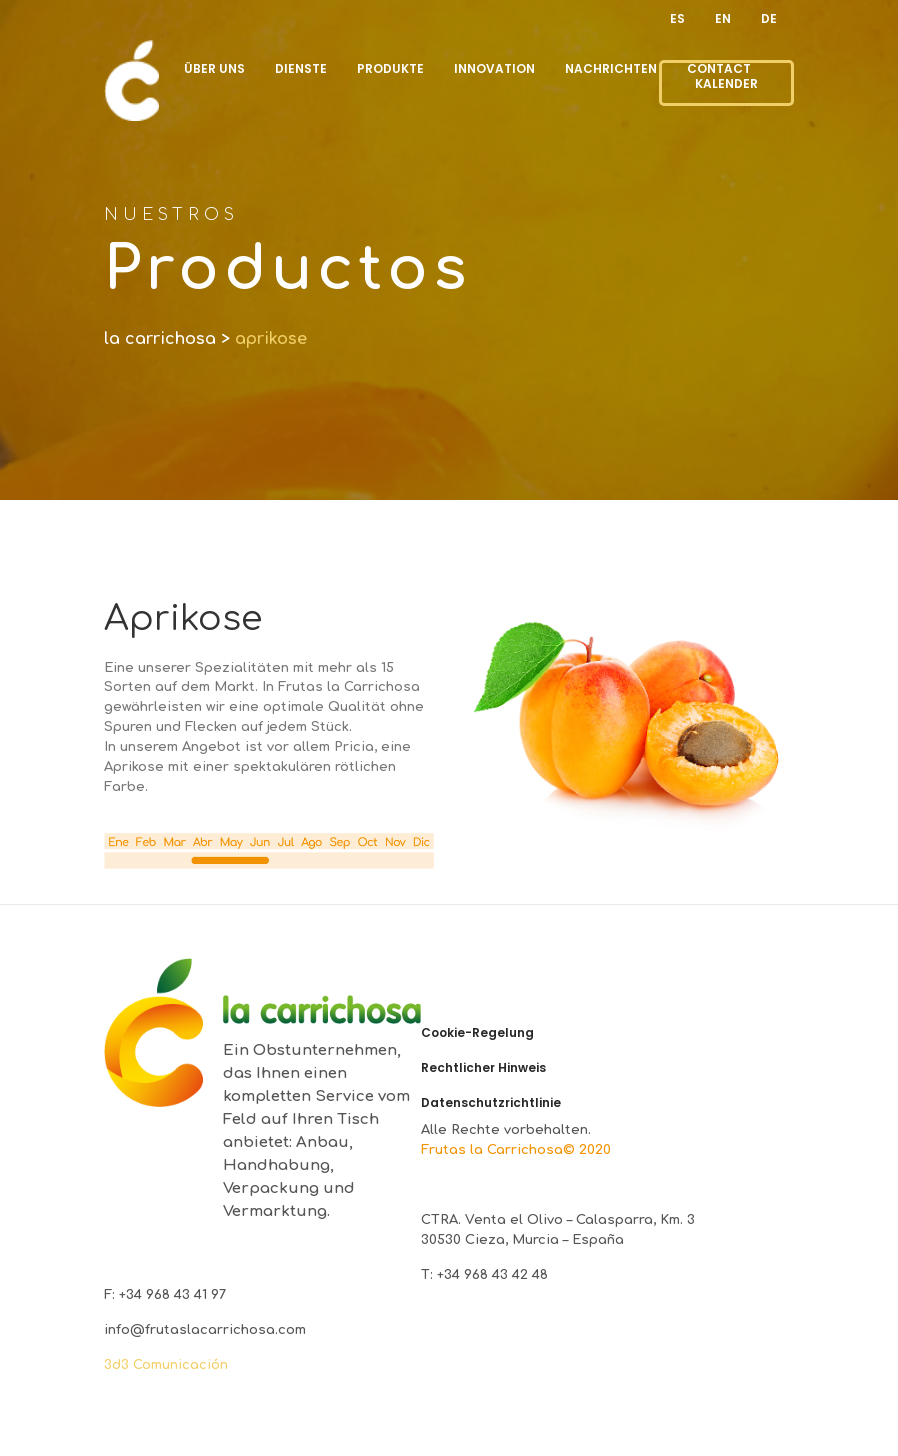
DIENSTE (301, 68)
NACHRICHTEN (611, 68)
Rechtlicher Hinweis (483, 1068)
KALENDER (726, 83)
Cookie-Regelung (477, 1033)
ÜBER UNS (214, 68)
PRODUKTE (390, 68)
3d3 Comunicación (166, 1365)
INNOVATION (494, 68)
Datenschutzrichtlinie (491, 1103)
